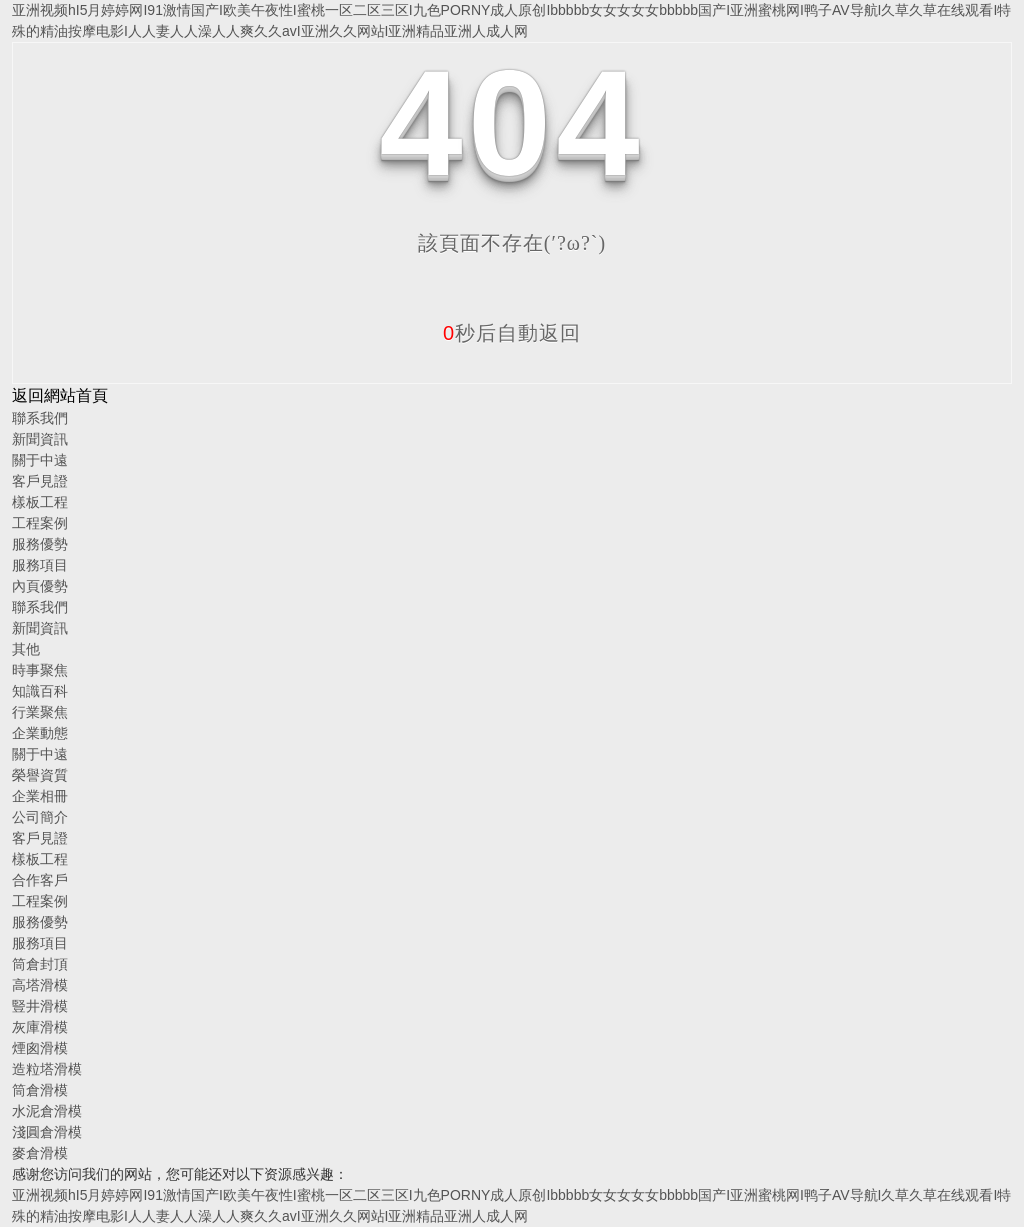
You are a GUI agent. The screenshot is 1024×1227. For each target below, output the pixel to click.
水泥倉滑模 (47, 1111)
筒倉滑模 (40, 1090)
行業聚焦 (40, 712)
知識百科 (40, 691)
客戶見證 (40, 481)
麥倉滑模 (40, 1153)
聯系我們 (40, 418)
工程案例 (40, 523)
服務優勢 (40, 544)
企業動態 (40, 733)
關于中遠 (40, 460)
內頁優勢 (40, 586)
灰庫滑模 (40, 1027)
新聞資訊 (40, 439)
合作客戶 (40, 880)
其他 (26, 649)
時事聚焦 (40, 670)
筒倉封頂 (40, 964)
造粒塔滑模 (47, 1069)
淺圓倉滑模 (47, 1132)
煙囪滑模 (40, 1048)
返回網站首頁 (60, 395)
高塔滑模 (40, 985)
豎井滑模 (40, 1006)
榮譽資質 (40, 775)
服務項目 (40, 565)
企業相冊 (40, 796)
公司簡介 (40, 817)
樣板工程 (40, 502)
